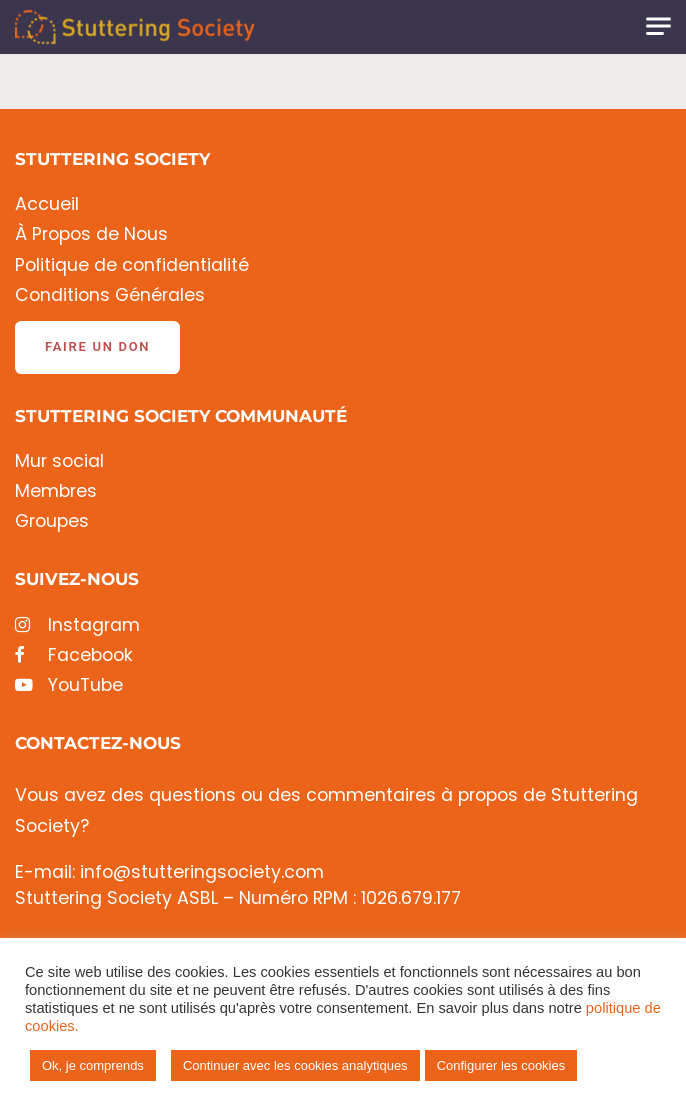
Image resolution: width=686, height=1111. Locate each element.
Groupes (52, 521)
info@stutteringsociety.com (202, 872)
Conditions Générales (110, 295)
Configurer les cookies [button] (501, 1065)
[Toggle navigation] (658, 26)
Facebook (74, 655)
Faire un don (97, 346)
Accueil (47, 204)
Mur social (59, 461)
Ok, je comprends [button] (93, 1065)
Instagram (77, 625)
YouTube (69, 685)
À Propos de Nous (91, 234)
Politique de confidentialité (132, 265)
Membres (56, 491)
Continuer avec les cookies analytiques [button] (295, 1065)
